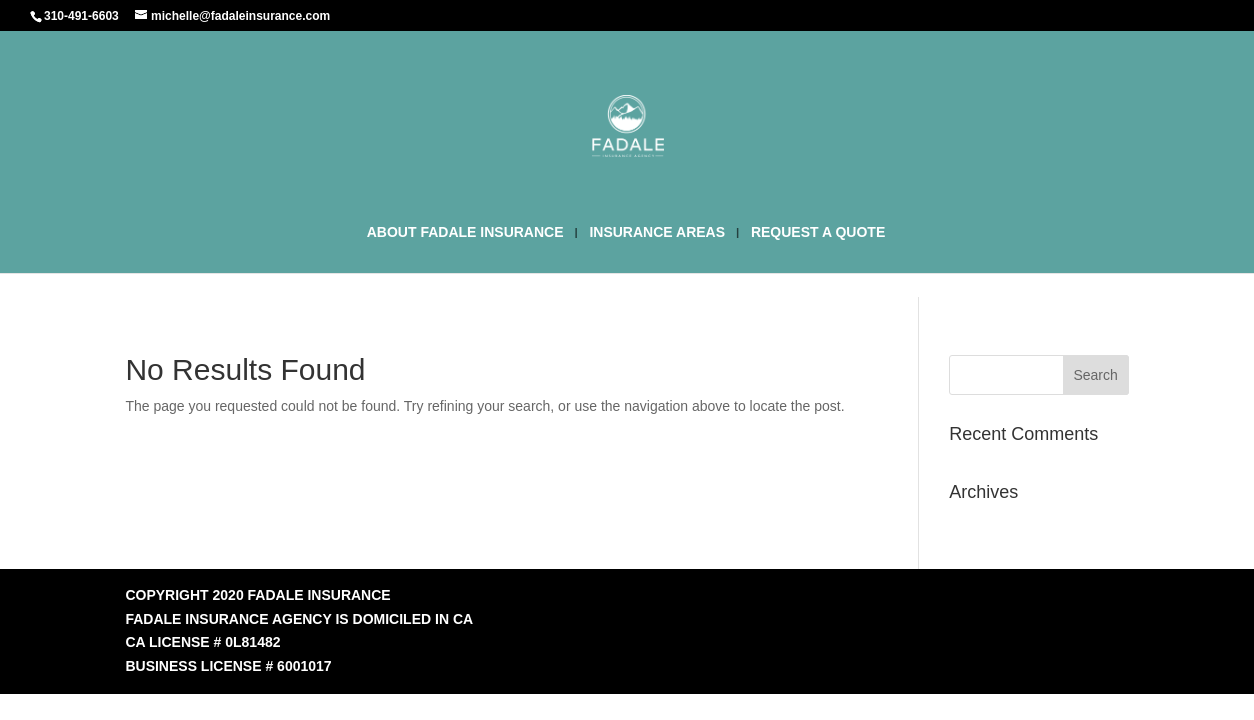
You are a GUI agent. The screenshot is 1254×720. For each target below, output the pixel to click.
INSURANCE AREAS (657, 232)
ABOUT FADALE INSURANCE (465, 232)
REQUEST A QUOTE (818, 232)
